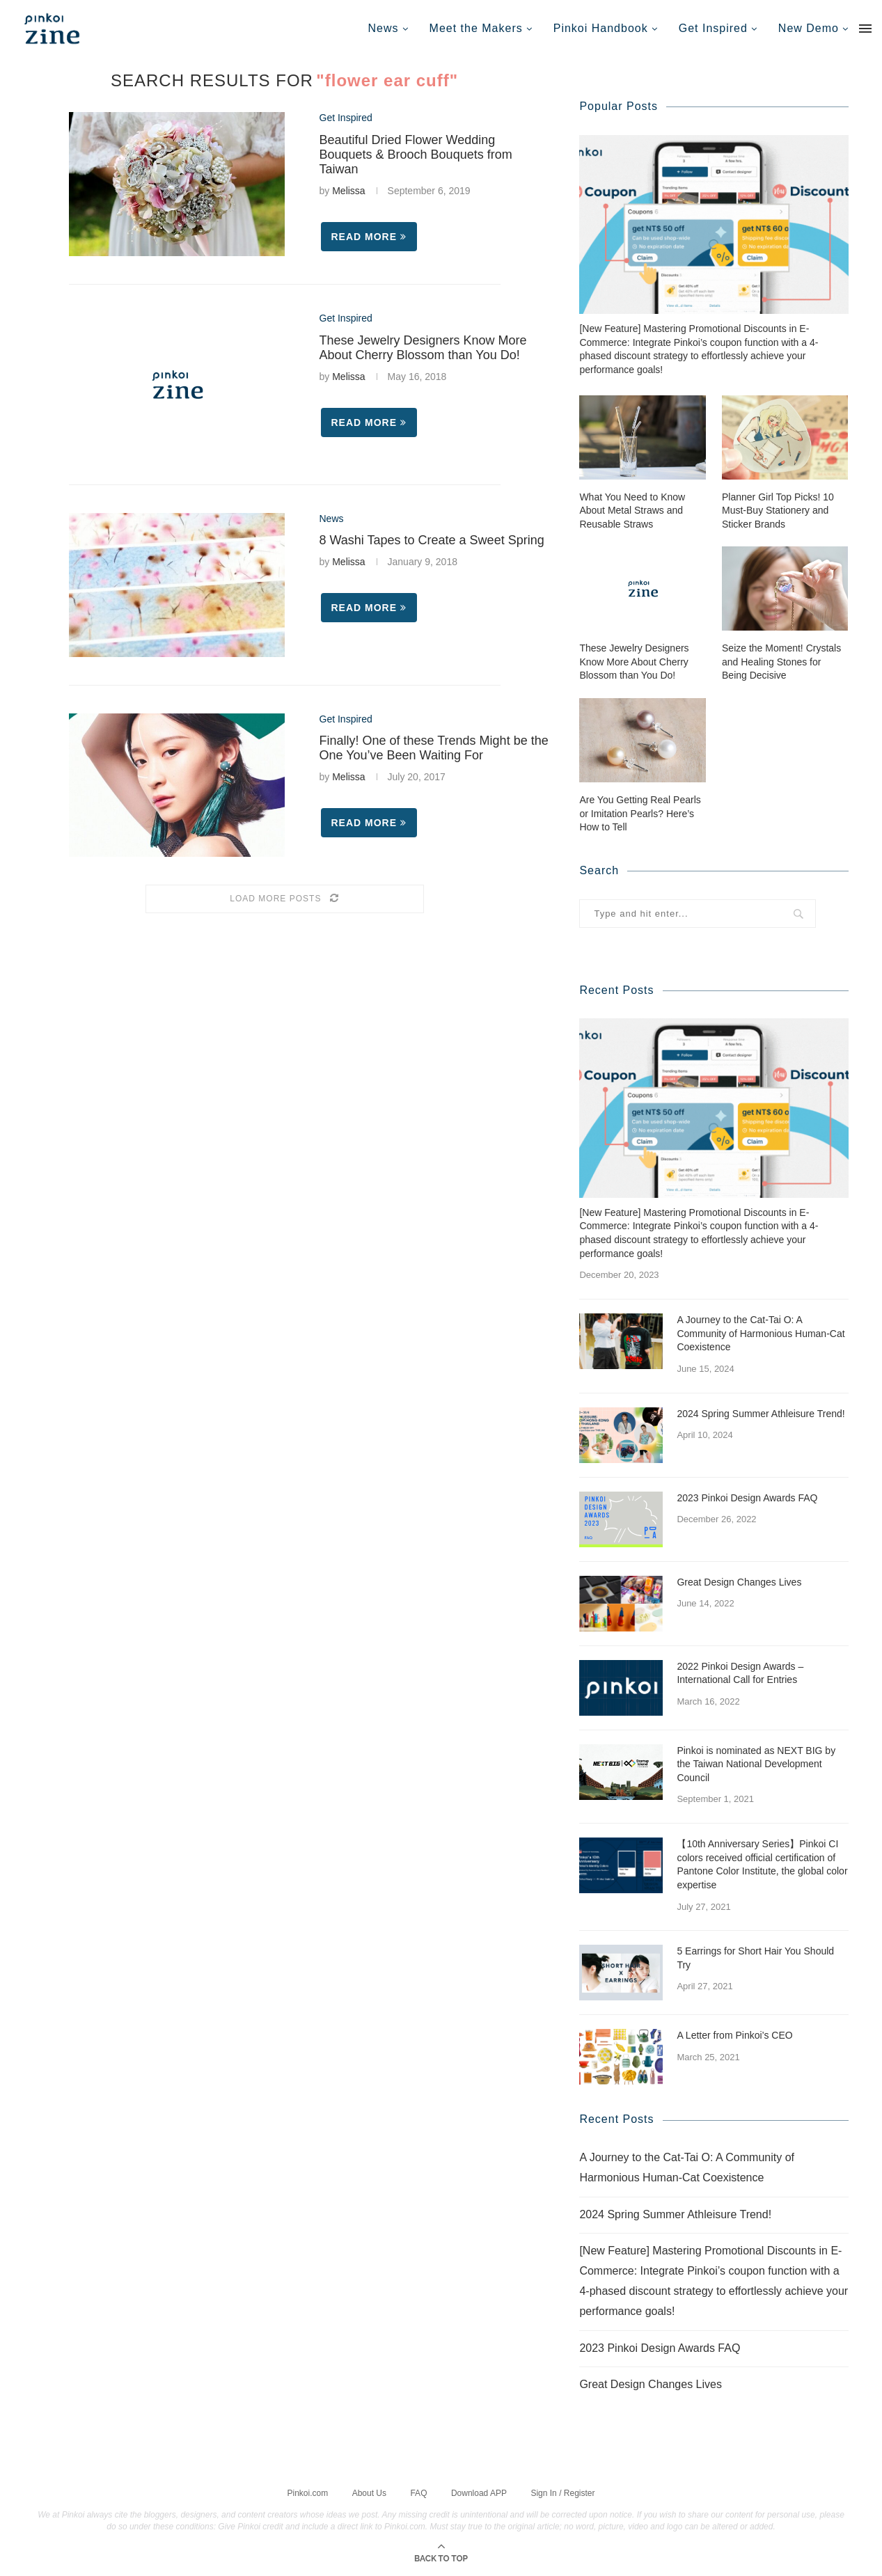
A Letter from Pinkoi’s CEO (734, 2034)
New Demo (808, 28)
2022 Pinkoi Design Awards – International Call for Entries (740, 1672)
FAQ (418, 2492)
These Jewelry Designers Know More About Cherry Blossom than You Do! (423, 347)
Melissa (348, 190)
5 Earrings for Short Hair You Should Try (755, 1957)
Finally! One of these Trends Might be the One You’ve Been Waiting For (434, 748)
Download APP (479, 2492)
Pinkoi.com (308, 2492)
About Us (369, 2492)
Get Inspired (713, 28)
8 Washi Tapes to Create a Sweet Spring (432, 540)
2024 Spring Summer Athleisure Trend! (760, 1413)
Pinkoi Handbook (600, 28)
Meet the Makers (476, 28)
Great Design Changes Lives (739, 1581)
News (383, 28)
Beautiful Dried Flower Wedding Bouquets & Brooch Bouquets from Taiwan (416, 154)
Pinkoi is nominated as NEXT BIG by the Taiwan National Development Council (756, 1763)
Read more (369, 236)
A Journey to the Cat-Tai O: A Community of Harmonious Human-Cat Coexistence (760, 1332)
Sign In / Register (562, 2492)
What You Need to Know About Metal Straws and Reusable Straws (632, 510)
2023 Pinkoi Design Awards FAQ (747, 1497)
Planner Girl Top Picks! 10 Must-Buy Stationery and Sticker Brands (778, 510)
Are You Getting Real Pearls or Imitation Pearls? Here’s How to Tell (639, 812)
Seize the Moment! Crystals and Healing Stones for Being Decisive (781, 661)
